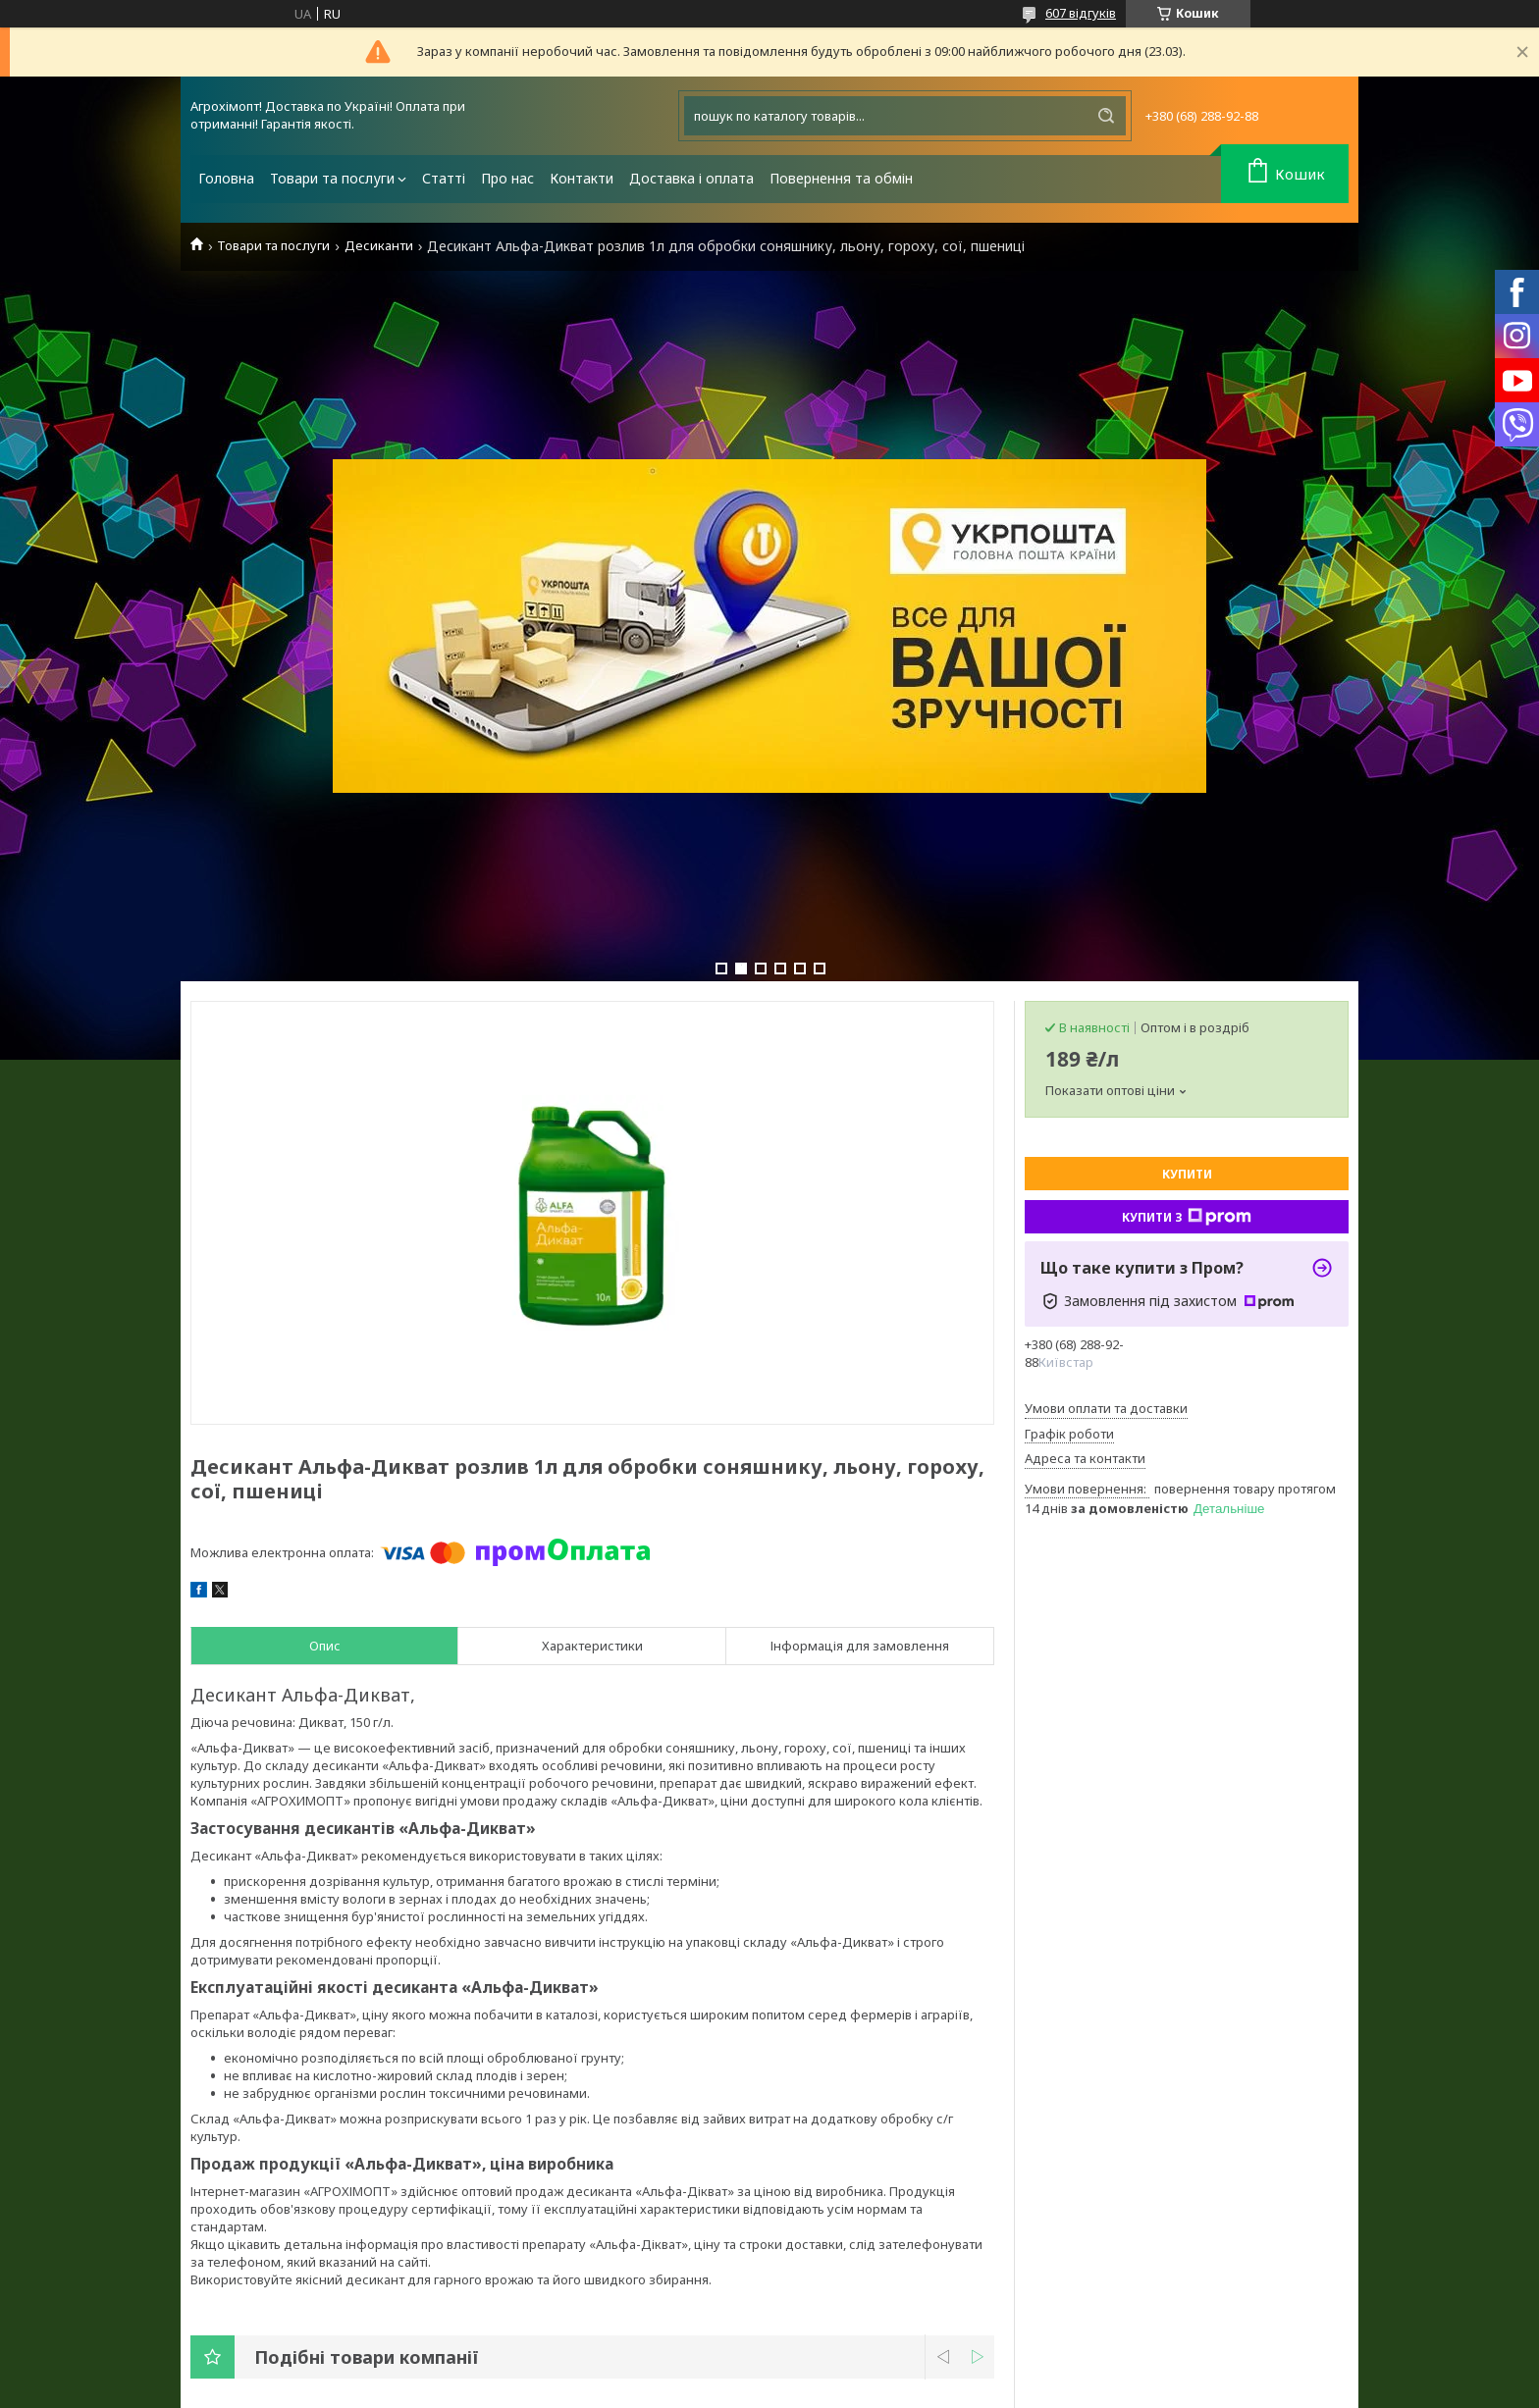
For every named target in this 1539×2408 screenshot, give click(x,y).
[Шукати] (1106, 115)
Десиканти (379, 245)
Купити (1187, 1174)
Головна (226, 178)
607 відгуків (1080, 13)
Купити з (1186, 1217)
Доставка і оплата (691, 178)
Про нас (507, 178)
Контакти (581, 178)
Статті (443, 178)
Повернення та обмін (841, 178)
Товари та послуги (332, 178)
